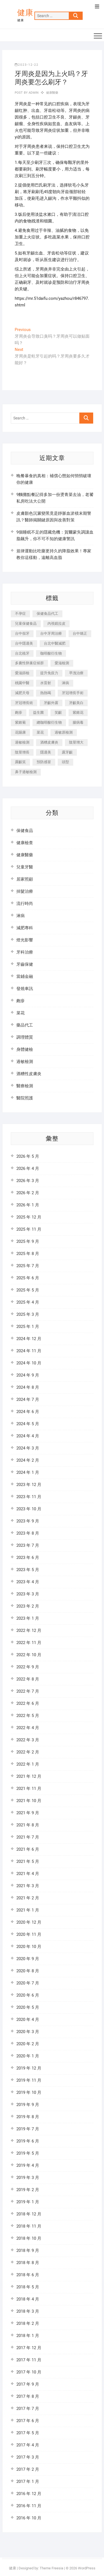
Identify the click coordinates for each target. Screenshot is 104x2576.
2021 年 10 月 (28, 1800)
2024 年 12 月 (28, 1338)
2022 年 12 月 (28, 1630)
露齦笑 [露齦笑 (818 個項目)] (20, 762)
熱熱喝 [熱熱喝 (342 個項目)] (45, 693)
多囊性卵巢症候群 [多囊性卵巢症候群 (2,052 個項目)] (29, 663)
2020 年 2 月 (27, 2043)
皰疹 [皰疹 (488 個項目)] (18, 712)
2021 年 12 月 (28, 1776)
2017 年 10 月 (28, 2372)
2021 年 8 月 (27, 1825)
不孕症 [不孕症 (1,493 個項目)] (20, 613)
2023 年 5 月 (27, 1569)
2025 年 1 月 (27, 1326)
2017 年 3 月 (27, 2457)
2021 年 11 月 (28, 1788)
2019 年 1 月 (27, 2201)
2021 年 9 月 (27, 1812)
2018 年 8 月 (27, 2262)
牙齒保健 (24, 964)
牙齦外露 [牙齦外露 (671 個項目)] (51, 703)
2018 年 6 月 (27, 2274)
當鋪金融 (24, 976)
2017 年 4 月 (27, 2445)
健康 (25, 12)
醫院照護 (24, 1098)
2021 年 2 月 (27, 1897)
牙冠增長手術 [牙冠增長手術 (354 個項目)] (72, 693)
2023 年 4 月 (27, 1581)
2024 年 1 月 (27, 1472)
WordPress (86, 2568)
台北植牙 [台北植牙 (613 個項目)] (22, 653)
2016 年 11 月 (28, 2505)
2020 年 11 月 (28, 1934)
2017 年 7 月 (27, 2408)
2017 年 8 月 (27, 2396)
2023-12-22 (27, 65)
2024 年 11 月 (28, 1350)
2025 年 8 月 (27, 1253)
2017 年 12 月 (28, 2347)
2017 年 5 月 (27, 2432)
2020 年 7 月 (27, 1983)
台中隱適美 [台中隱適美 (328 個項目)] (24, 643)
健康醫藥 (52, 92)
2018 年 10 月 (28, 2238)
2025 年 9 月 (27, 1241)
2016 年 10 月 (28, 2517)
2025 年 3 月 (27, 1314)
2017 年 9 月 (27, 2384)
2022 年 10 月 (28, 1654)
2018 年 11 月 (28, 2226)
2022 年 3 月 (27, 1739)
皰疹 (20, 1000)
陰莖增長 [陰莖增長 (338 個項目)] (22, 752)
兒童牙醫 (24, 867)
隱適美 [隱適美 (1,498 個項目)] (45, 752)
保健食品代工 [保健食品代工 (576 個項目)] (47, 613)
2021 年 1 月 (27, 1910)
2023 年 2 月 (27, 1606)
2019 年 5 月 (27, 2153)
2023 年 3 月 (27, 1594)
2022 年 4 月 (27, 1727)
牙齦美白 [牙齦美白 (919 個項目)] (76, 703)
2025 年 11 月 (28, 1229)
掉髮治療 (24, 891)
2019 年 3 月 (27, 2177)
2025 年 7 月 (27, 1265)
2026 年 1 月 (27, 1204)
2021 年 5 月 (27, 1861)
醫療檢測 (24, 1085)
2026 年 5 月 (27, 1156)
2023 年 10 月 (28, 1508)
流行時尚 (24, 903)
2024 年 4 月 (27, 1435)
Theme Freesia (51, 2568)
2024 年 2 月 (27, 1460)
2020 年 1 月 (27, 2056)
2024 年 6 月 (27, 1411)
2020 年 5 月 (27, 2007)
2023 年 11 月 (28, 1496)
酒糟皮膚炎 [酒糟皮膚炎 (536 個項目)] (49, 742)
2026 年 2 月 (27, 1192)
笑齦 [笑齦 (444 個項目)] (58, 712)
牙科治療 (24, 952)
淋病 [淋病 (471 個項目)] (65, 683)
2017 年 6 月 (27, 2420)
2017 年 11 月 (28, 2359)
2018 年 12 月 (28, 2214)
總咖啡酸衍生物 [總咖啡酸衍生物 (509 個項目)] (49, 722)
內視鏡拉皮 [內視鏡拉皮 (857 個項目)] (56, 623)
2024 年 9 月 (27, 1375)
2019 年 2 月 (27, 2189)
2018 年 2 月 (27, 2323)
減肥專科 (24, 927)
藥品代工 (24, 1025)
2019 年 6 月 (27, 2141)
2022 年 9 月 (27, 1666)
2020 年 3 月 (27, 2031)
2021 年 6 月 (27, 1849)
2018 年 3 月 (27, 2311)
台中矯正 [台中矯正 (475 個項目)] (80, 633)
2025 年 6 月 (27, 1277)
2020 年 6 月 (27, 1995)
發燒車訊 (24, 988)
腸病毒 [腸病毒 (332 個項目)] (78, 722)
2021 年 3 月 (27, 1885)
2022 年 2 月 (27, 1752)
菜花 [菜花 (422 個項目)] (40, 732)
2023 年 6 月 (27, 1557)
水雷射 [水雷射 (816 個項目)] (45, 683)
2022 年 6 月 (27, 1703)
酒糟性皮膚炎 (28, 1073)
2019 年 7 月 (27, 2128)
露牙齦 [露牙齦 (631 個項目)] (67, 752)
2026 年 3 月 (27, 1180)
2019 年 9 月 (27, 2104)
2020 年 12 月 (28, 1922)
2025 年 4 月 (27, 1302)
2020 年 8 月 (27, 1970)
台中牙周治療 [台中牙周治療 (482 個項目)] (51, 633)
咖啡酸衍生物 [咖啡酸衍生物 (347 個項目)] (51, 653)
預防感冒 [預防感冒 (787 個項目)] (44, 762)
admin (33, 92)
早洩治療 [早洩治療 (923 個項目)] (76, 673)
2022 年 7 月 (27, 1691)
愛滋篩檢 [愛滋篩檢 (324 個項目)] (22, 673)
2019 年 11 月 (28, 2080)
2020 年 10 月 (28, 1946)
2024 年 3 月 (27, 1448)
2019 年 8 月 (27, 2116)
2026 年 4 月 (27, 1168)
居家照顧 (24, 879)
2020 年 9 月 (27, 1958)
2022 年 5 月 (27, 1715)
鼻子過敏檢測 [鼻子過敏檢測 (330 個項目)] (26, 772)
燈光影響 (24, 940)
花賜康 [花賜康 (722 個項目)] (20, 732)
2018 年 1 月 (27, 2335)
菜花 (20, 1012)
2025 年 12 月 (28, 1217)
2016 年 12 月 (28, 2493)
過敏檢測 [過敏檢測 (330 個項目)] (22, 742)
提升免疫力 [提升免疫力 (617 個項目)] (49, 673)
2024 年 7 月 (27, 1399)
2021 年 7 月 (27, 1837)
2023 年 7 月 (27, 1545)
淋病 (20, 915)
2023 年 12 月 (28, 1484)
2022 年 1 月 (27, 1764)
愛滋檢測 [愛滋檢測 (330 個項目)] (62, 663)
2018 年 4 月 (27, 2299)
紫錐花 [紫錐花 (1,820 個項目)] (78, 712)
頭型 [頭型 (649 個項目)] (65, 762)
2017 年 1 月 (27, 2481)
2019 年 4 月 (27, 2165)
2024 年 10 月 (28, 1363)
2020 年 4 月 (27, 2019)
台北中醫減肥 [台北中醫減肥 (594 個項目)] (54, 643)
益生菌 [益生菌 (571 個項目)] (38, 712)
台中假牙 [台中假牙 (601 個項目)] (22, 633)
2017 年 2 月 (27, 2469)
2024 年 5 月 (27, 1423)
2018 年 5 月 (27, 2286)
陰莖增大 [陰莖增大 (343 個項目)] (76, 742)
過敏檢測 (24, 1061)
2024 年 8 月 (27, 1387)
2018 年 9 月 (27, 2250)
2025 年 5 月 (27, 1290)
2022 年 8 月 (27, 1679)
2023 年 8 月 (27, 1533)
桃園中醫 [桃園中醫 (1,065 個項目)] (22, 683)
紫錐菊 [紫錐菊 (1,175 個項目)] (20, 722)
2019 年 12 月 (28, 2068)
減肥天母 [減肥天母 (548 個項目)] (22, 693)
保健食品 (24, 830)
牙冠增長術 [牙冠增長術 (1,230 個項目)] (24, 703)
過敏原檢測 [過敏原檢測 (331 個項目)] (64, 732)
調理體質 (24, 1037)
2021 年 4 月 (27, 1873)
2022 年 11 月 (28, 1642)
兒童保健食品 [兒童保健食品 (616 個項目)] (26, 623)
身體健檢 (24, 1049)
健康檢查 (24, 842)
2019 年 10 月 (28, 2092)
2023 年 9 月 (27, 1521)
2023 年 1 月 (27, 1618)
